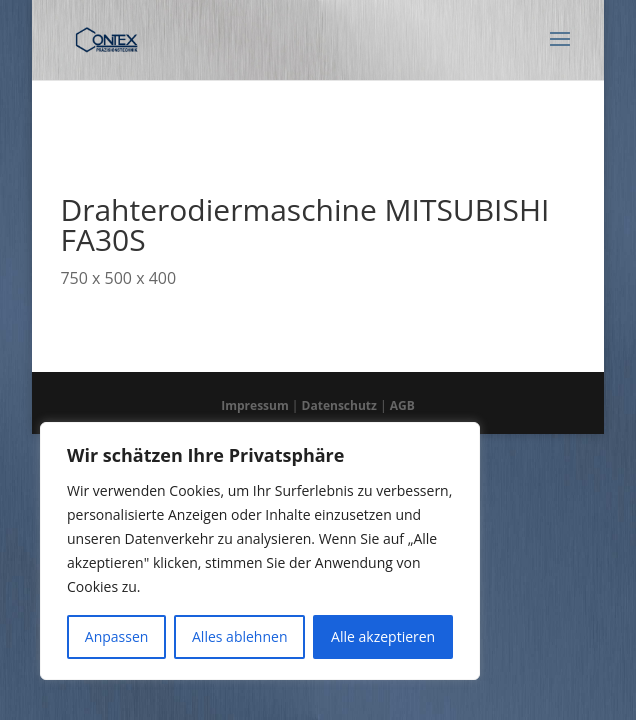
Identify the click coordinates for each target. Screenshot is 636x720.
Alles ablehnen (239, 636)
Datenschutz (339, 405)
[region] (260, 551)
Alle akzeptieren (383, 636)
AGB (402, 405)
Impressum (255, 405)
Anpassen (117, 636)
